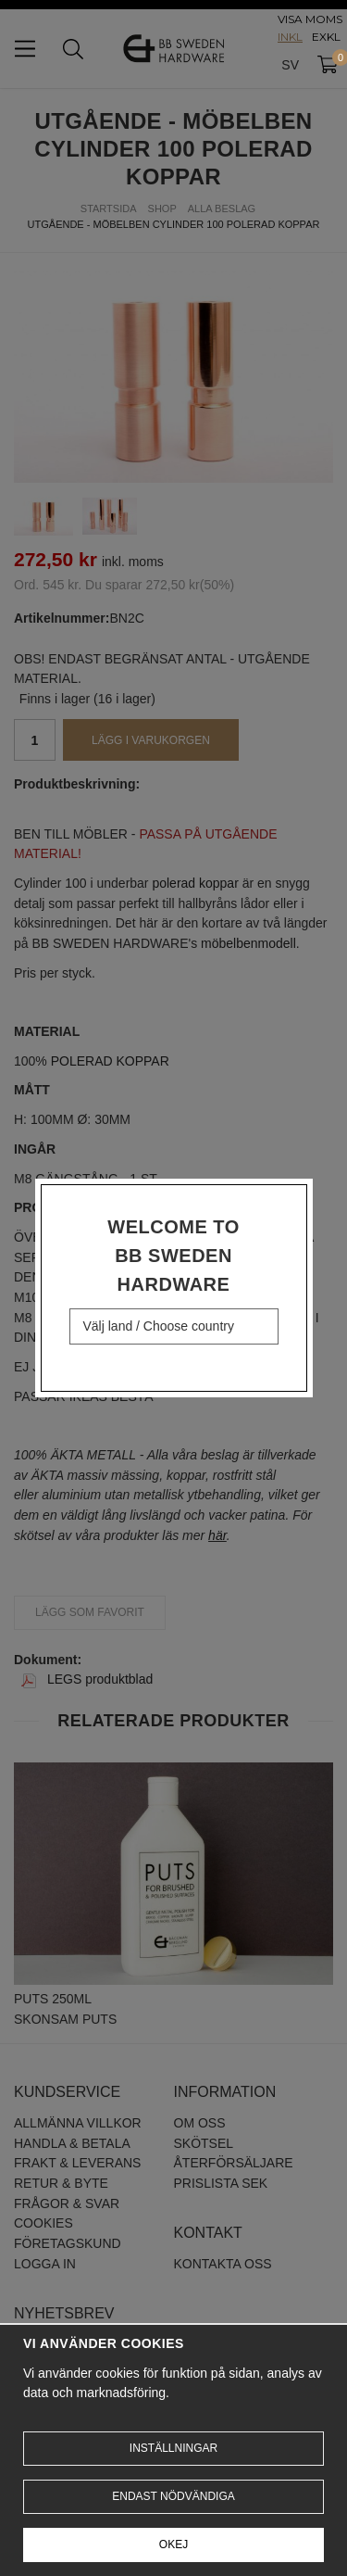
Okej (173, 2544)
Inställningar (173, 2448)
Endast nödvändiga (173, 2496)
